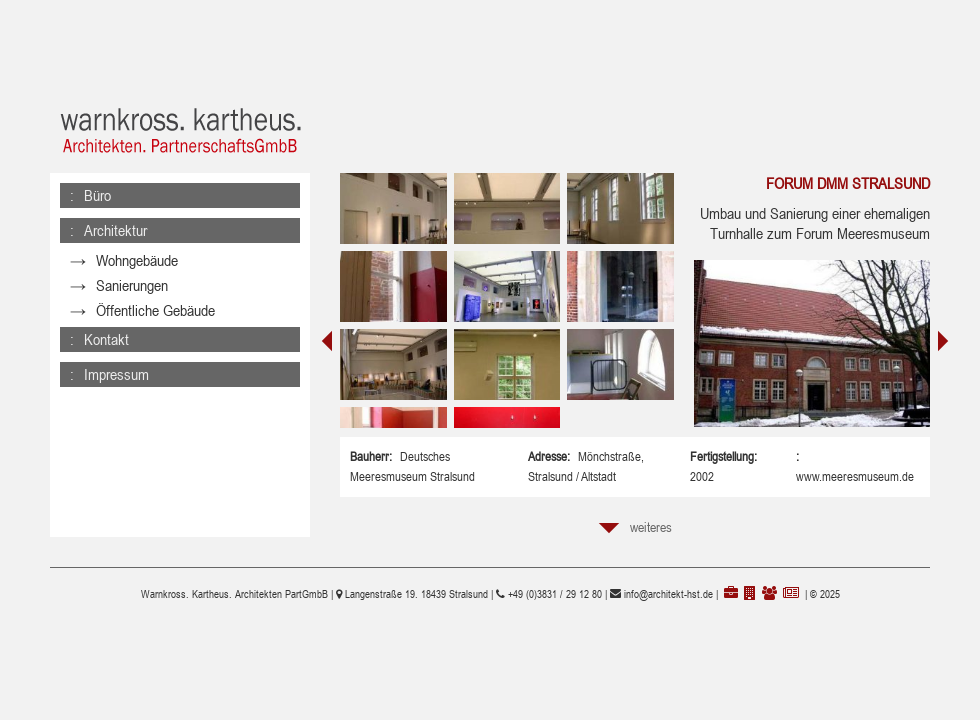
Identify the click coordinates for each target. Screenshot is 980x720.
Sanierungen (132, 285)
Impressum (116, 354)
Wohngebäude (137, 260)
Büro (97, 195)
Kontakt (106, 319)
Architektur (115, 230)
